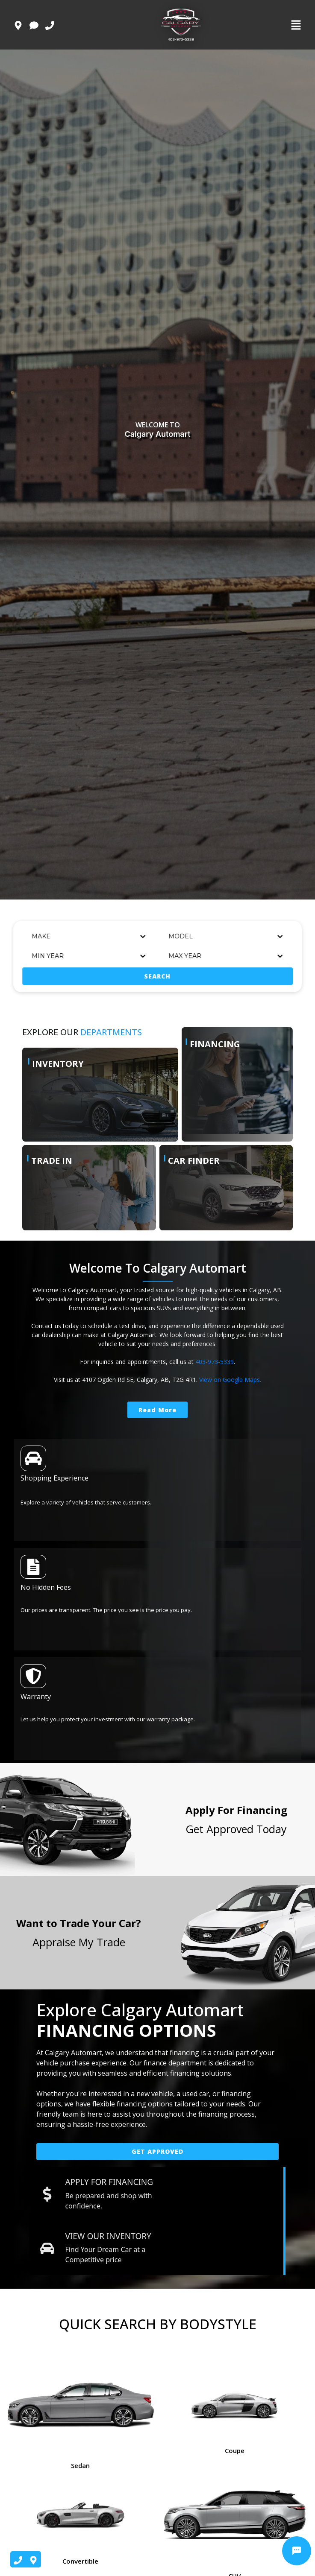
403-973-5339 (214, 1362)
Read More (157, 1410)
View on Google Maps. (230, 1380)
